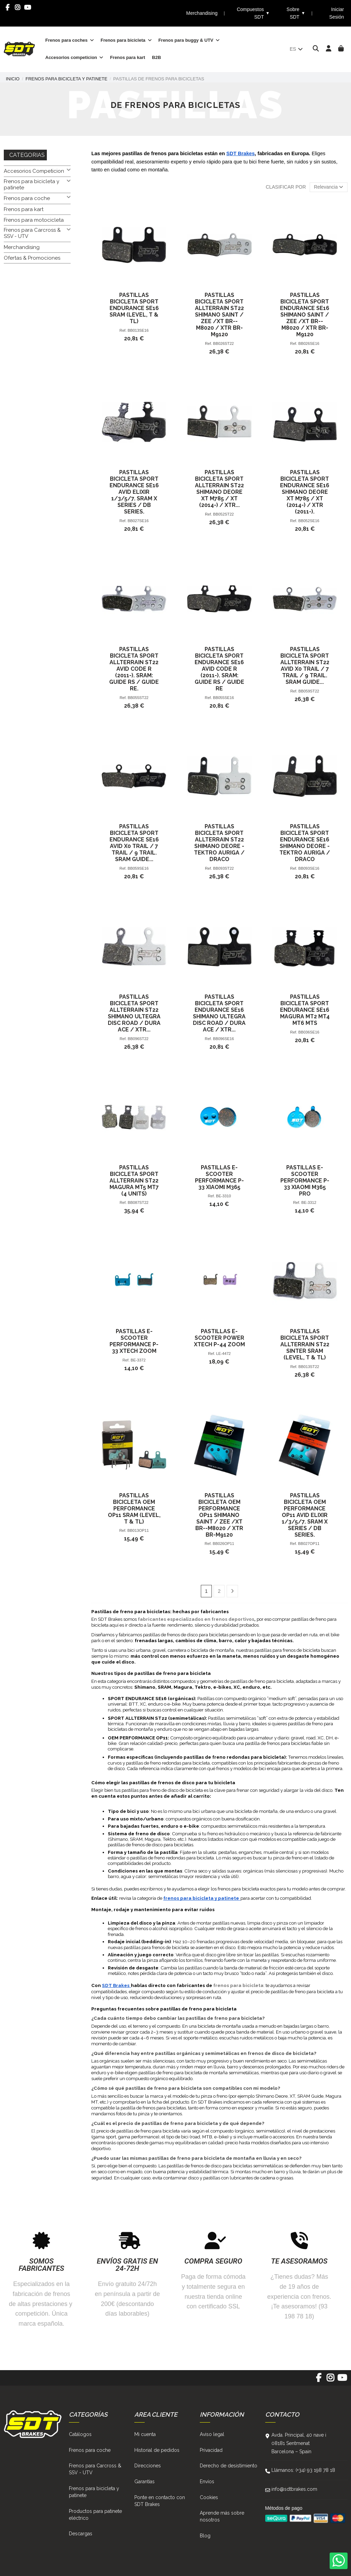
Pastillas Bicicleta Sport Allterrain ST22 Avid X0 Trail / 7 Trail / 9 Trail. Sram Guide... (304, 665)
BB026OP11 (223, 1543)
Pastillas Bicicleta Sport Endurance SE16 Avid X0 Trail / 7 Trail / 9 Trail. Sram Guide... (134, 842)
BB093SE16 (308, 868)
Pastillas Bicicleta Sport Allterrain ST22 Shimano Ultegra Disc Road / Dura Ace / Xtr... (134, 1013)
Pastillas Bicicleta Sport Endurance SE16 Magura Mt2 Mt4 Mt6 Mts (305, 1010)
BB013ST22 (308, 1367)
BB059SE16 (137, 868)
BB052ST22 (223, 514)
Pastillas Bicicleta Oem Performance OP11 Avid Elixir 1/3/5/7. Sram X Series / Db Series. (305, 1515)
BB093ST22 (223, 868)
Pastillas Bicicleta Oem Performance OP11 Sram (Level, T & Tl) (134, 1508)
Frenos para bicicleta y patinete (31, 184)
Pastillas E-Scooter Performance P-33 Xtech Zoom (134, 1341)
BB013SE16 (137, 330)
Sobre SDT (296, 13)
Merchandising (202, 13)
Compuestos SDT (253, 13)
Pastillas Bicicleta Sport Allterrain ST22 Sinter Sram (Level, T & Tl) (304, 1344)
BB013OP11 (138, 1530)
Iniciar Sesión (336, 13)
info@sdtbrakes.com (294, 2489)
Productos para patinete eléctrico (95, 2514)
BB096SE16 (223, 1039)
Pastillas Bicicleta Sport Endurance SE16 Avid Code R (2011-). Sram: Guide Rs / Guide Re (219, 669)
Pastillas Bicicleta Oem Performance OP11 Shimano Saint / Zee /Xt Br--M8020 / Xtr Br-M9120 (219, 1515)
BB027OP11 (308, 1543)
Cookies (209, 2497)
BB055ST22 (138, 698)
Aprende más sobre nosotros (222, 2516)
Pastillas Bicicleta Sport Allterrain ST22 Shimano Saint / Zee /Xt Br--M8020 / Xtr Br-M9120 (219, 315)
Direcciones (147, 2465)
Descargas (80, 2533)
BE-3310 (223, 1196)
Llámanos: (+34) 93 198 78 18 (303, 2470)
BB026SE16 (308, 343)
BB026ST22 (223, 343)
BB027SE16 (137, 521)
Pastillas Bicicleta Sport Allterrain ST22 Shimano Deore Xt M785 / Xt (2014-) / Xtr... (219, 488)
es (296, 49)
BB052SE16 (308, 521)
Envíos (207, 2481)
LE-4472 (223, 1353)
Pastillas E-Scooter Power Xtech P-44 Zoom (219, 1338)
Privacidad (211, 2450)
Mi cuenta (145, 2434)
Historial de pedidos (156, 2450)
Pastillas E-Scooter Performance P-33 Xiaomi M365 (219, 1177)
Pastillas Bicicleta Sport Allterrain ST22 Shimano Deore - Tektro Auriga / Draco (219, 842)
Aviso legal (212, 2434)
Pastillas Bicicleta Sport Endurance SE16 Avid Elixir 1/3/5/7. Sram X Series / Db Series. (134, 492)
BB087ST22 (138, 1202)
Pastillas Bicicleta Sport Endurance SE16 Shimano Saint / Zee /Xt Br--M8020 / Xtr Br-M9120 (304, 315)
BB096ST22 (138, 1039)
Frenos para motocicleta (34, 220)
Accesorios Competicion (34, 171)
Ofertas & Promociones (32, 258)
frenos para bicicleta (238, 1985)
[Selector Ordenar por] (329, 187)
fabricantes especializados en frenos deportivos (196, 1619)
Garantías (144, 2481)
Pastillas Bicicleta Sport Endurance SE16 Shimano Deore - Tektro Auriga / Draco (304, 842)
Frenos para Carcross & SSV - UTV (32, 233)
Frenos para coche (27, 198)
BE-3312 (309, 1202)
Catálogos (80, 2434)
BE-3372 (138, 1360)
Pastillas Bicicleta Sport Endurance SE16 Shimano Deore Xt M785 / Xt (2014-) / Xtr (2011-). (304, 492)
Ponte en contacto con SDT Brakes (159, 2501)
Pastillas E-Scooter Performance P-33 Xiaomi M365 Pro (304, 1180)
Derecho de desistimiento (228, 2465)
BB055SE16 (223, 698)
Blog (205, 2535)
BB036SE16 (308, 1032)
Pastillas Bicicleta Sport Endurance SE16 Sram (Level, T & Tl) (134, 308)
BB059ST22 (308, 691)
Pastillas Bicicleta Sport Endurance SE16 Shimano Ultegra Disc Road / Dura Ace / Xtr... (219, 1013)
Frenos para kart (23, 209)
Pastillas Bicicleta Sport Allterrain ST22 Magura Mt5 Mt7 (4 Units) (134, 1180)
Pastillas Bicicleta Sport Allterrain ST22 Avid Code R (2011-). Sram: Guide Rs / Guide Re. (134, 669)
